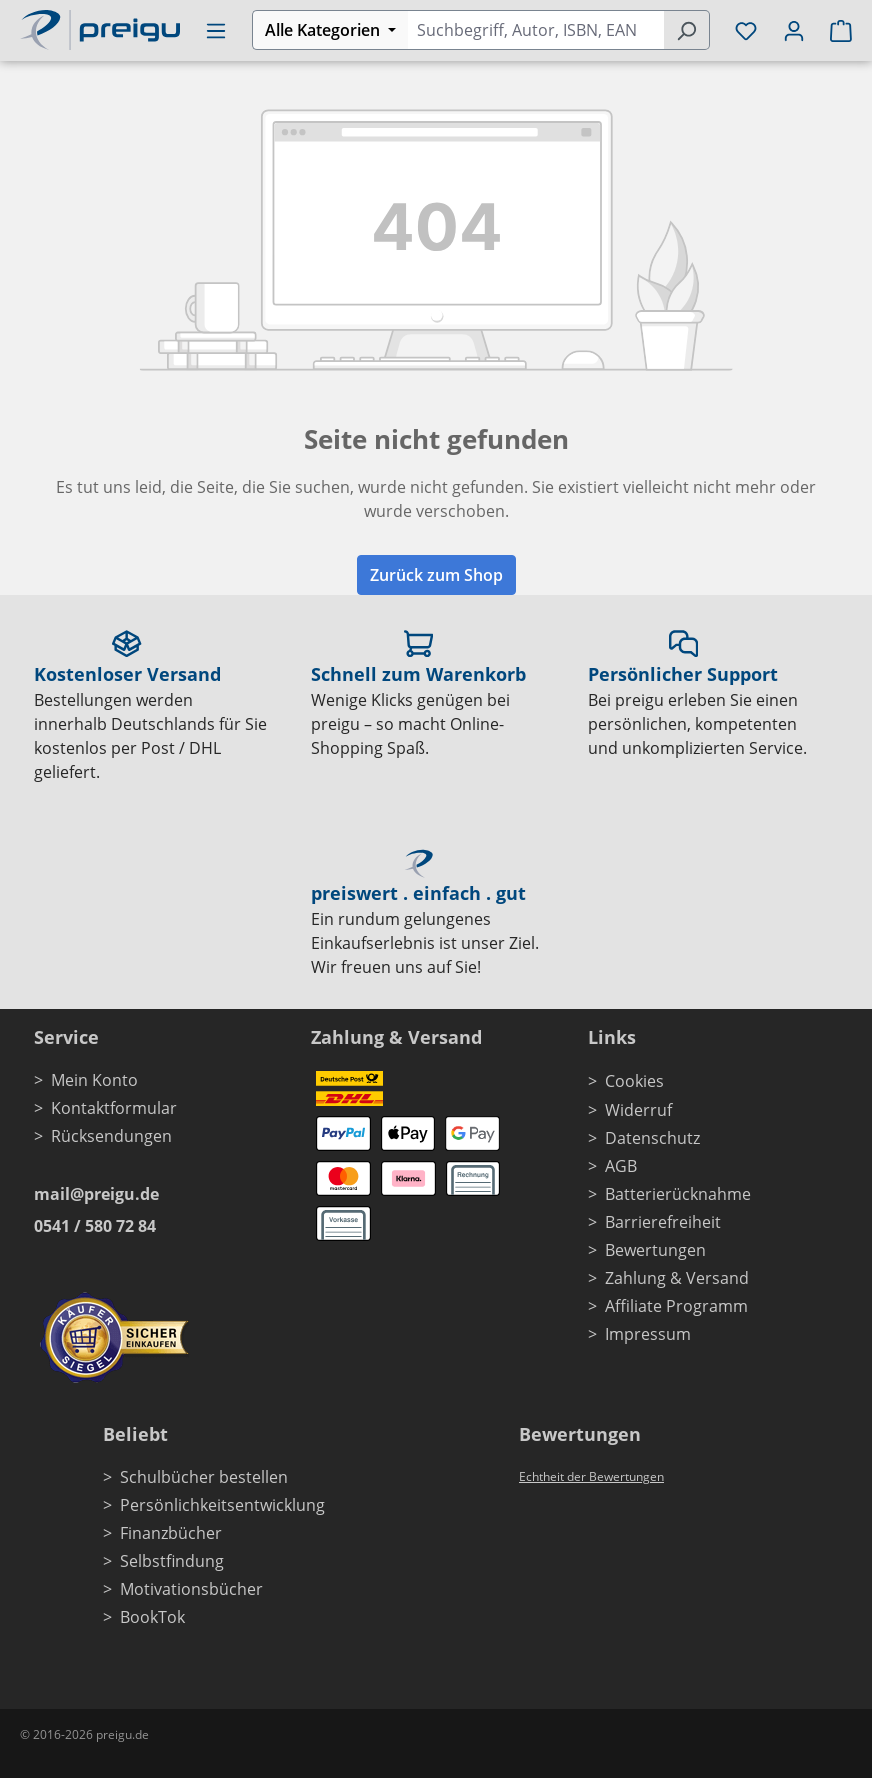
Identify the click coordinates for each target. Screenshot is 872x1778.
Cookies (634, 1081)
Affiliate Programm (676, 1306)
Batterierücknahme (678, 1194)
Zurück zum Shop (436, 575)
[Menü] (216, 30)
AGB (621, 1166)
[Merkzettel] (746, 30)
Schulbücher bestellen (204, 1477)
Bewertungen (655, 1250)
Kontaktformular (114, 1108)
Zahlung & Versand (677, 1278)
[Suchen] (686, 30)
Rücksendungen (111, 1136)
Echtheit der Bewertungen (591, 1476)
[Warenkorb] (835, 30)
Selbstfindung (172, 1561)
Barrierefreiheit (663, 1222)
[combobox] (535, 30)
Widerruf (638, 1110)
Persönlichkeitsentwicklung (222, 1505)
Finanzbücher (171, 1533)
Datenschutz (652, 1138)
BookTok (152, 1617)
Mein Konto (94, 1080)
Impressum (648, 1334)
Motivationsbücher (191, 1589)
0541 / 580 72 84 (95, 1226)
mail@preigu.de (96, 1194)
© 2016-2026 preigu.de (84, 1734)
